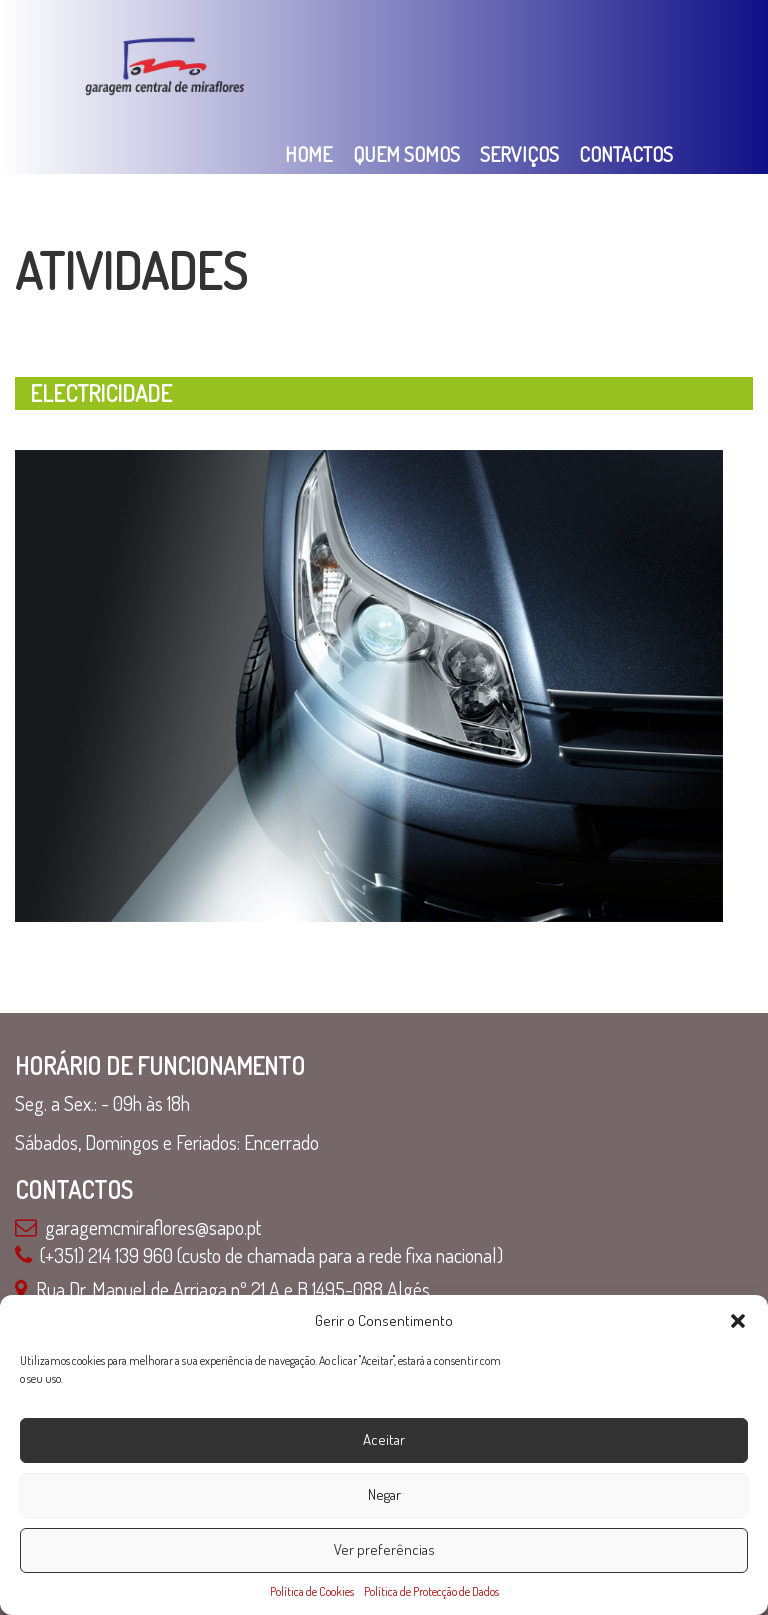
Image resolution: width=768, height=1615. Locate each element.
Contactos (626, 154)
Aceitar (384, 1439)
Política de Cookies (312, 1591)
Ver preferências (384, 1549)
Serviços (519, 154)
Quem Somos (406, 154)
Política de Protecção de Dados (431, 1591)
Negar (384, 1494)
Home (308, 154)
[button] (738, 1321)
